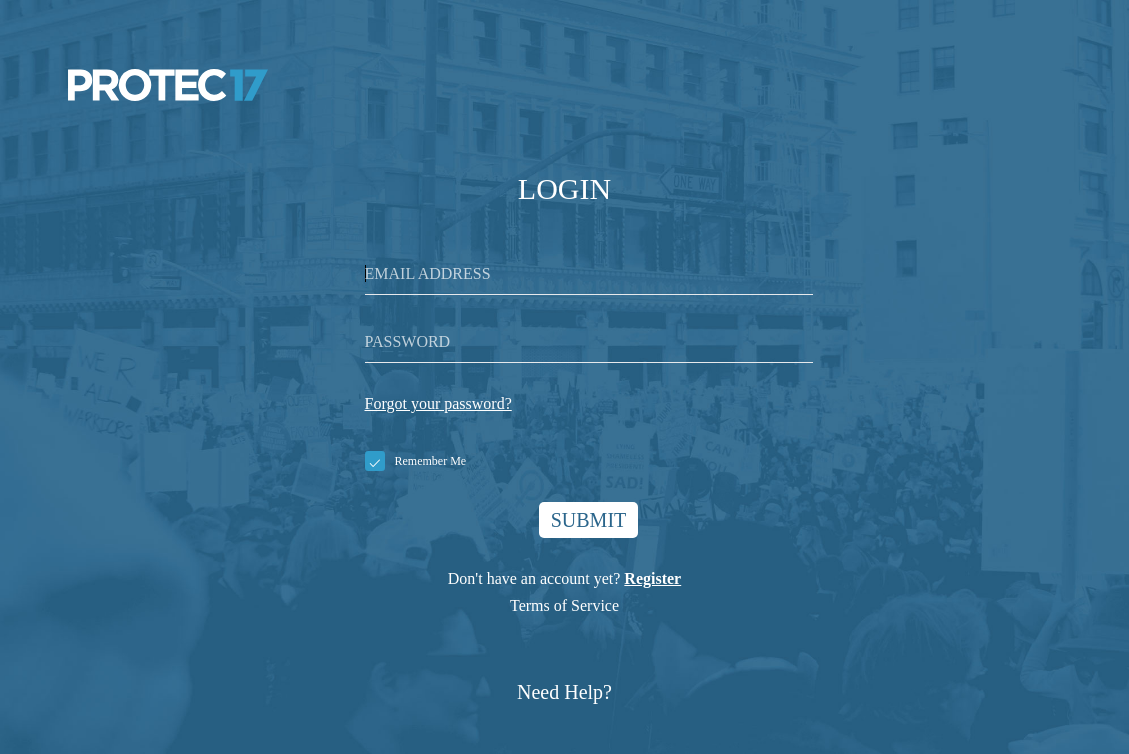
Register (652, 578)
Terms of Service (564, 605)
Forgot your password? (438, 403)
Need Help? (564, 692)
